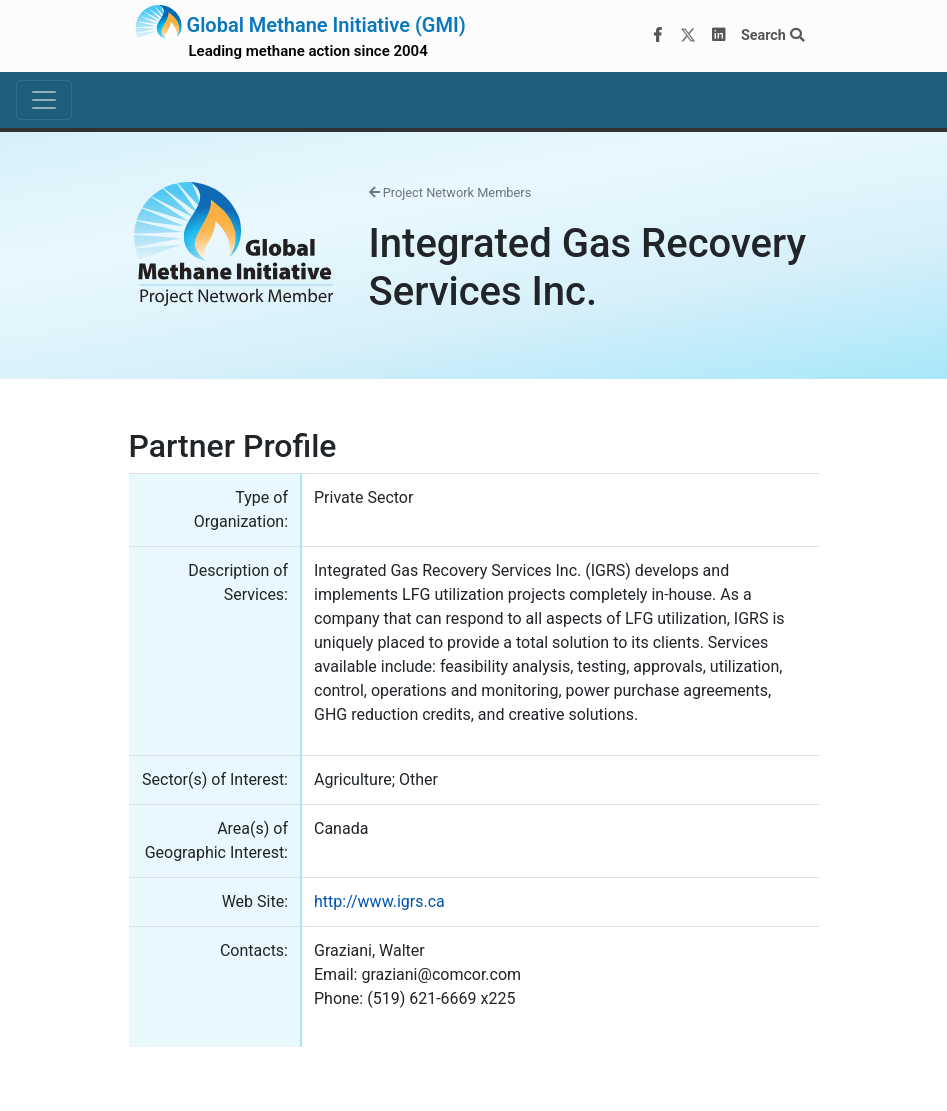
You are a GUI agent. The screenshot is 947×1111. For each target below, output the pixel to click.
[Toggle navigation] (44, 100)
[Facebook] (657, 36)
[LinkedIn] (718, 36)
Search (772, 35)
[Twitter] (688, 36)
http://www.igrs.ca (379, 901)
